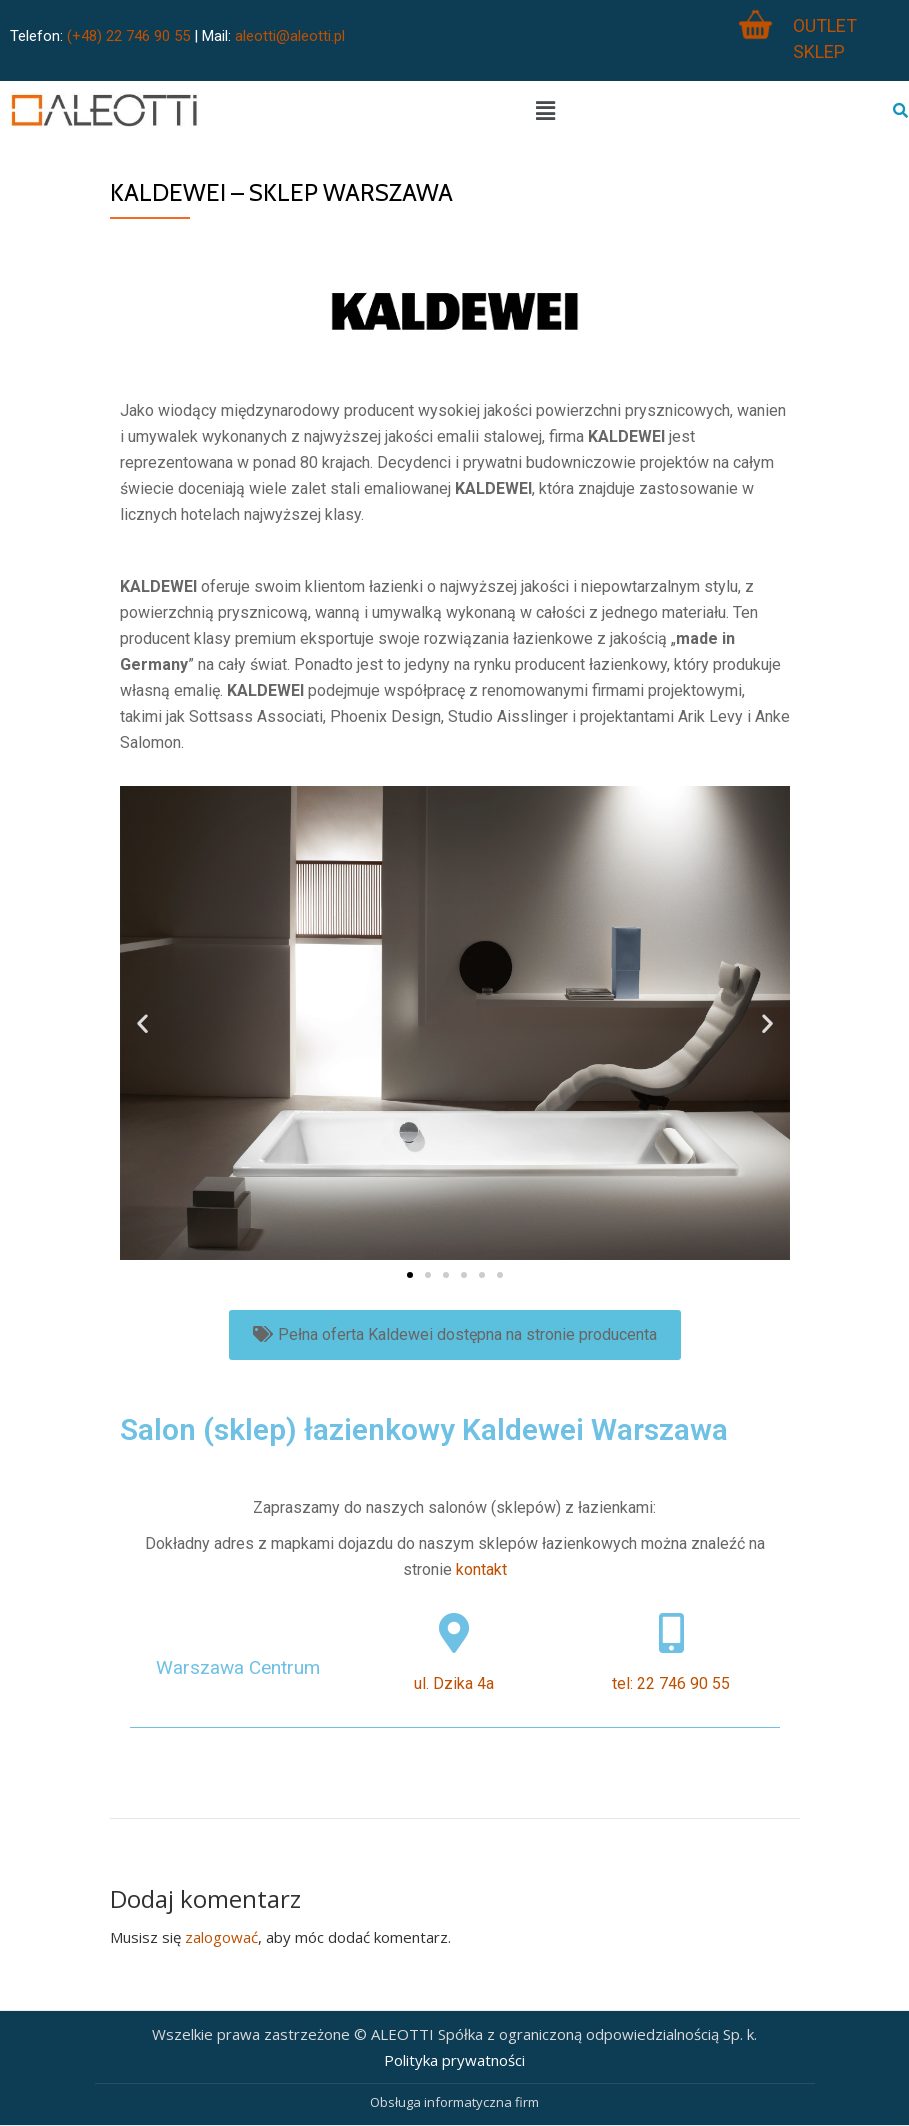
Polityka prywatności (454, 2060)
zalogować (221, 1937)
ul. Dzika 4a (454, 1683)
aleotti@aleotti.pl (290, 36)
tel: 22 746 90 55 (671, 1683)
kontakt (481, 1569)
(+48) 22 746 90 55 (128, 36)
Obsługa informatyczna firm (454, 2102)
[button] (410, 1275)
